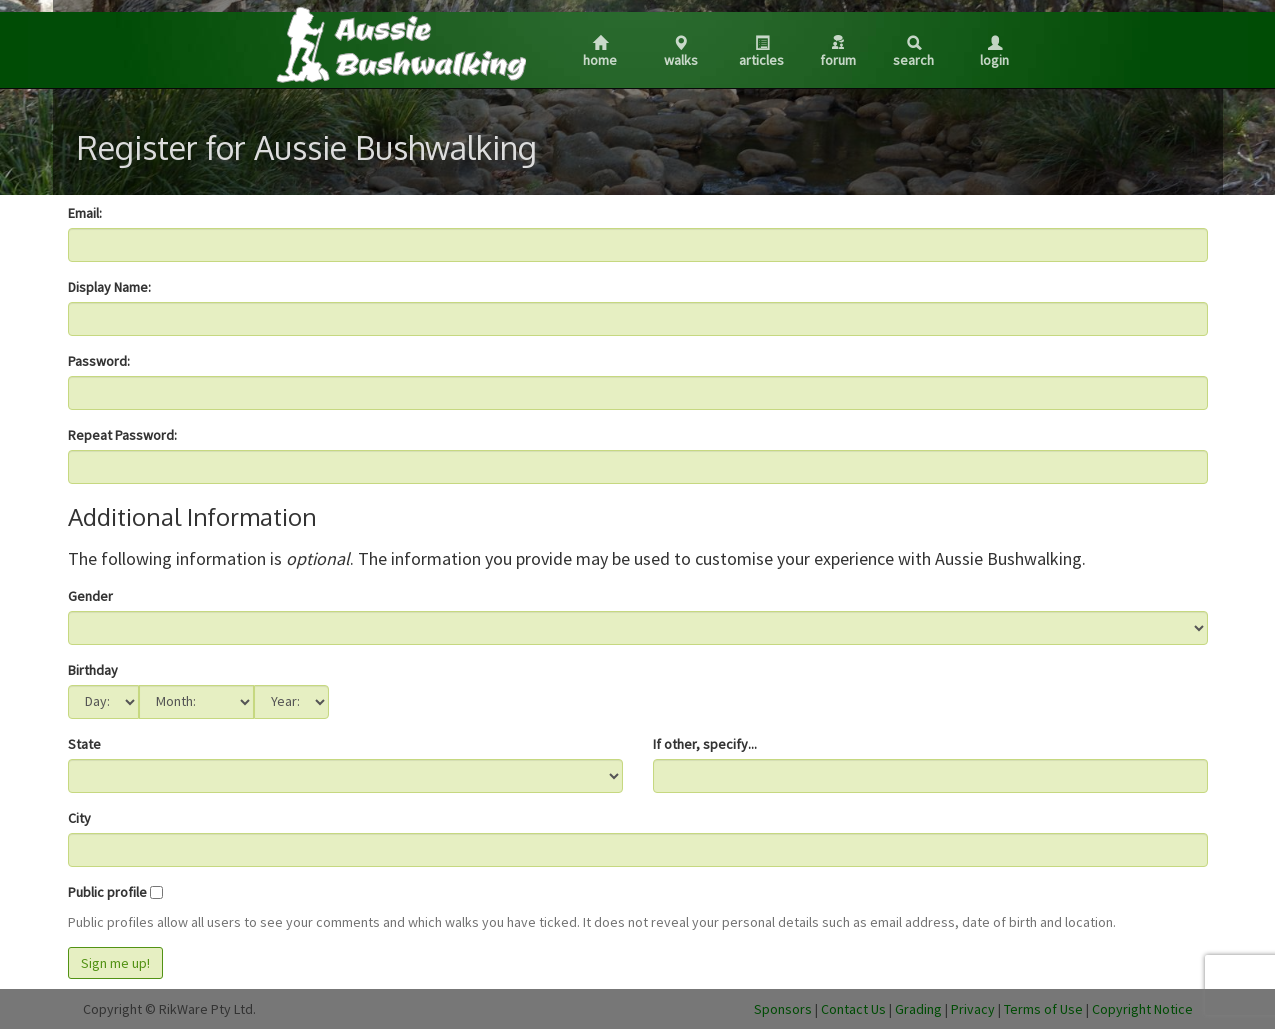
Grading (918, 1009)
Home (600, 52)
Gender (90, 596)
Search (913, 52)
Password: (99, 361)
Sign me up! (115, 963)
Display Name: (109, 287)
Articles (761, 52)
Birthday (93, 670)
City (79, 818)
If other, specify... (705, 744)
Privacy (973, 1009)
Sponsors (783, 1009)
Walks (681, 52)
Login (994, 52)
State (84, 744)
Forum (838, 52)
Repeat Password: (122, 435)
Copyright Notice (1142, 1009)
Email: (85, 213)
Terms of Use (1043, 1009)
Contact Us (853, 1009)
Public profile (107, 892)
